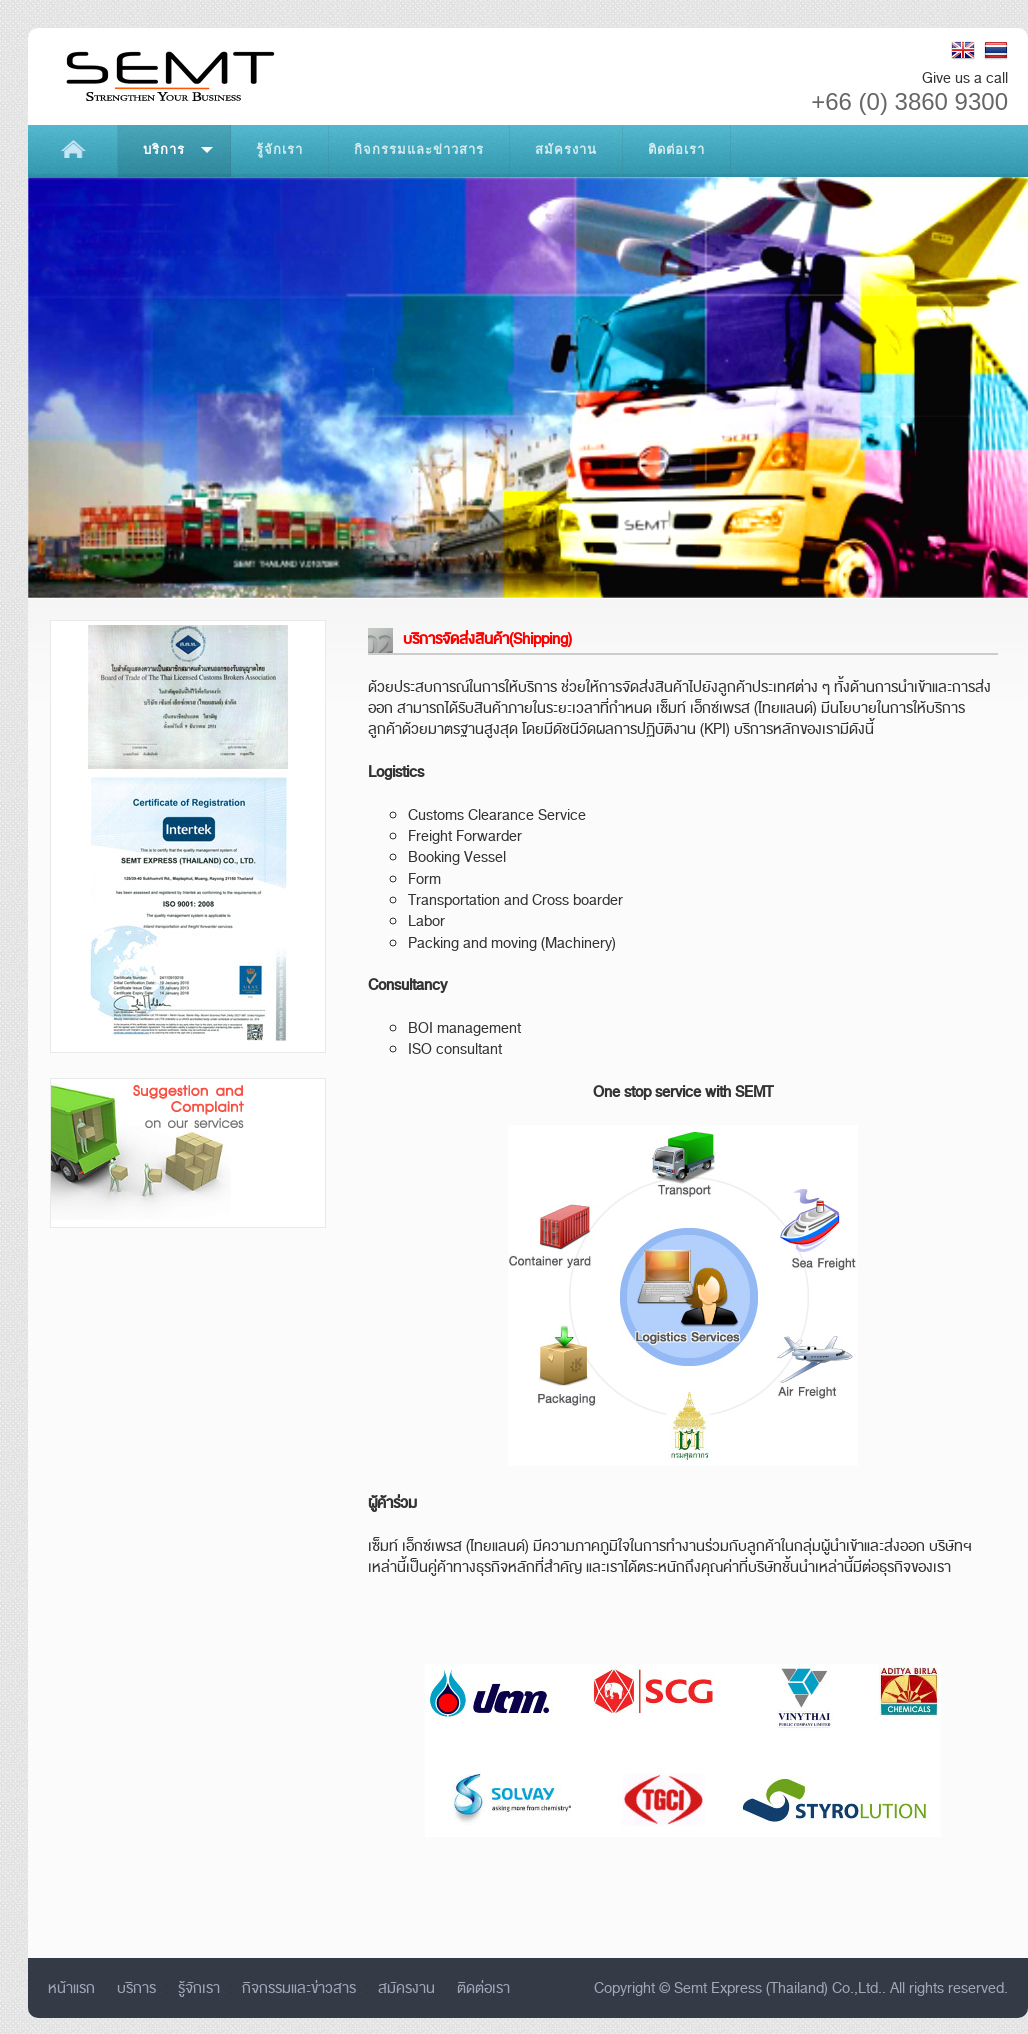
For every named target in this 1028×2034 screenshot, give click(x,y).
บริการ (136, 1988)
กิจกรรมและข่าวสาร (299, 1988)
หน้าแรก (71, 1988)
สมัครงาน (406, 1988)
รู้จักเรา (199, 1988)
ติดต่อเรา (483, 1988)
